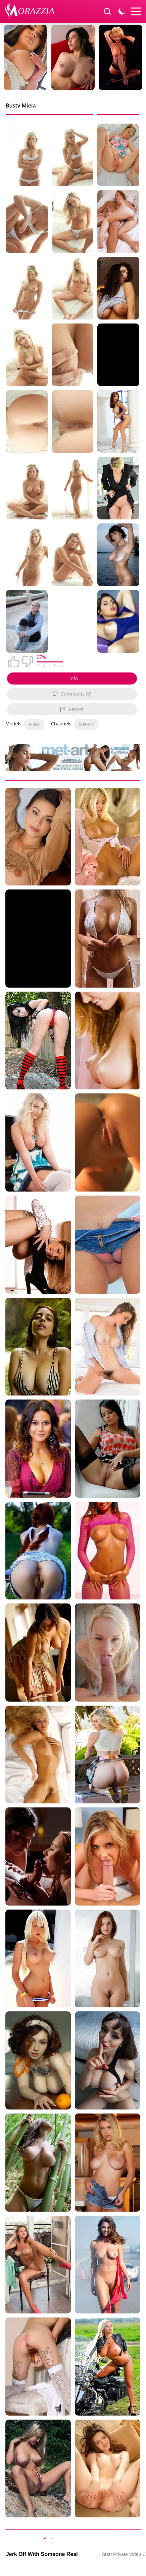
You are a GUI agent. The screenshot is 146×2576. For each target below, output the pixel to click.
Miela (34, 724)
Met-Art (86, 724)
